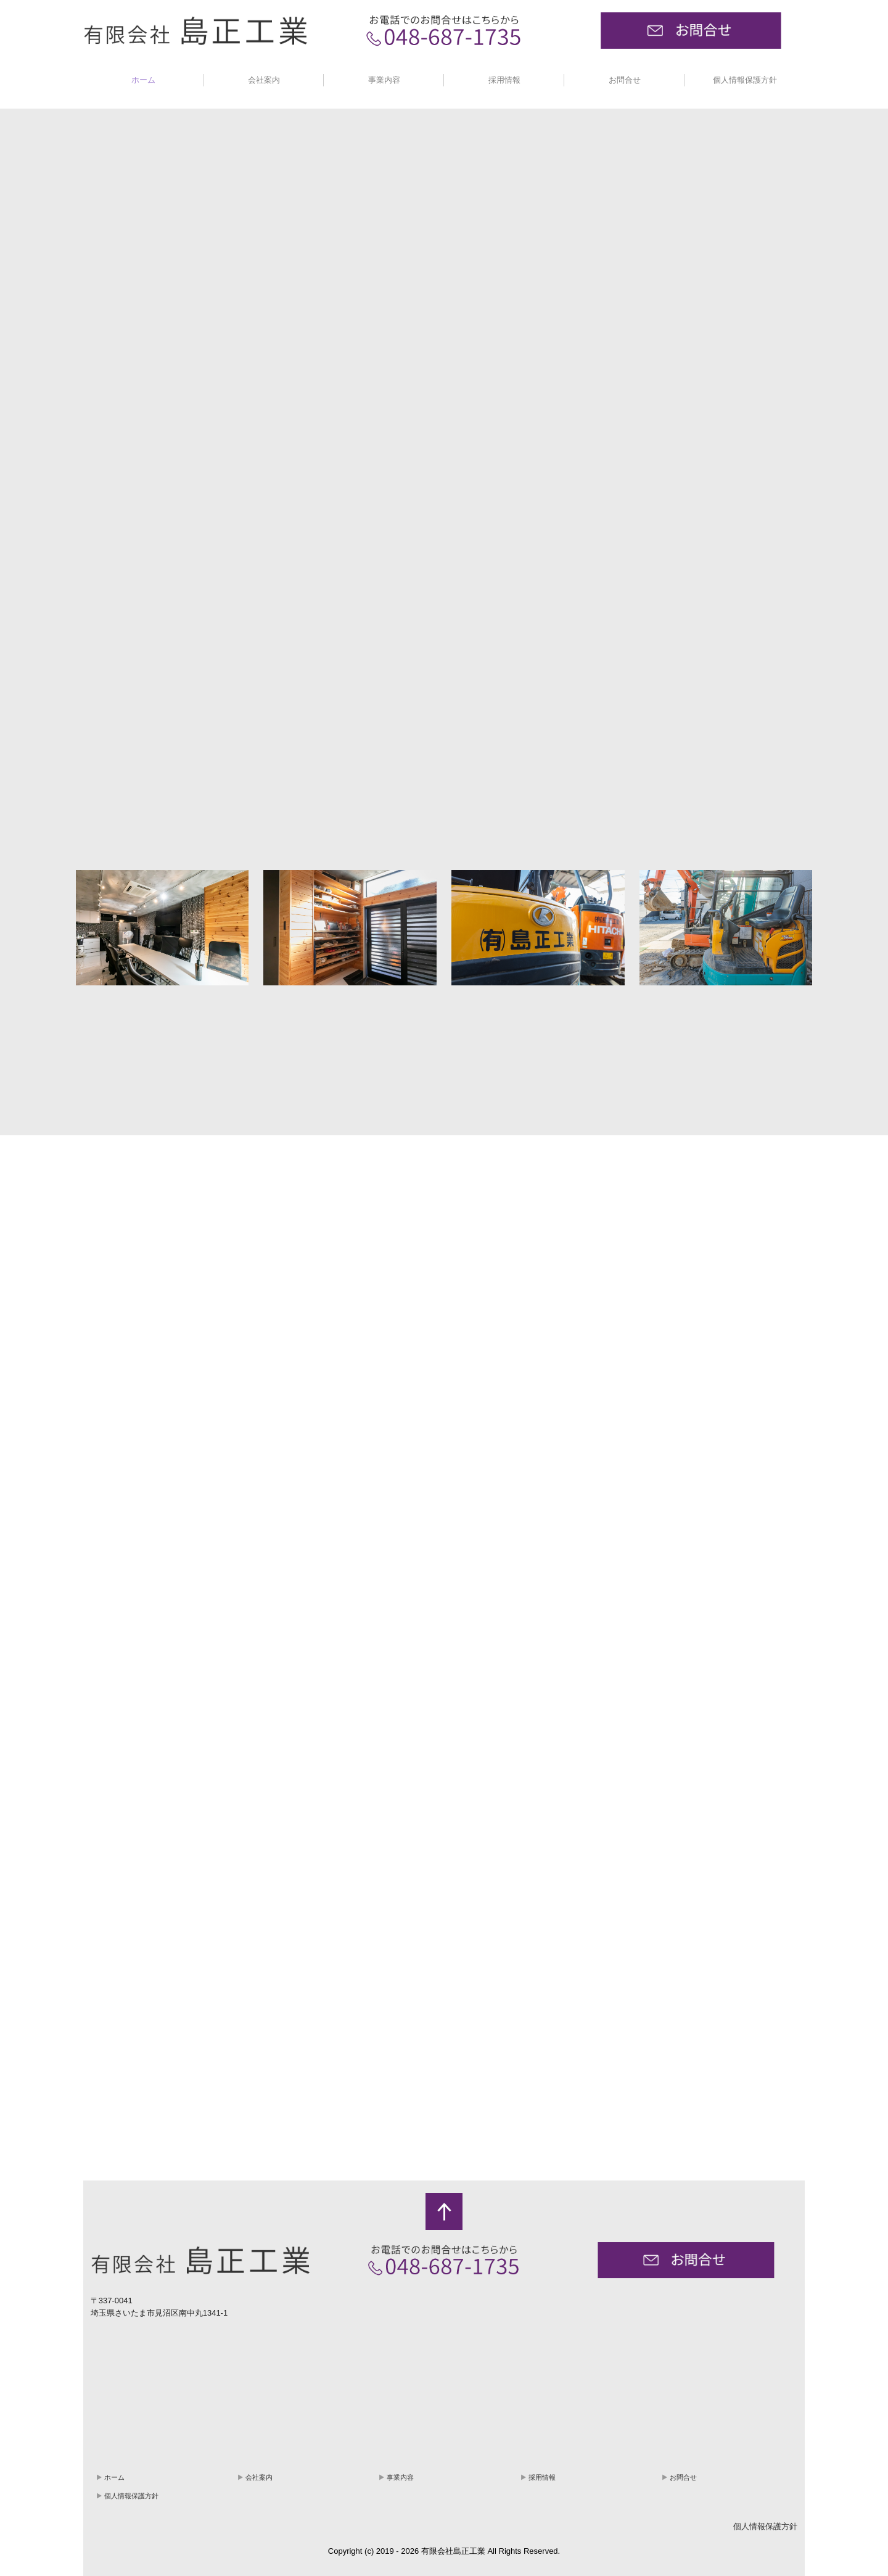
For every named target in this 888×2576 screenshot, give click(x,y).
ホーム (143, 80)
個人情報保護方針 (745, 80)
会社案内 (264, 80)
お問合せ (625, 80)
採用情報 (504, 80)
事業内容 (384, 80)
